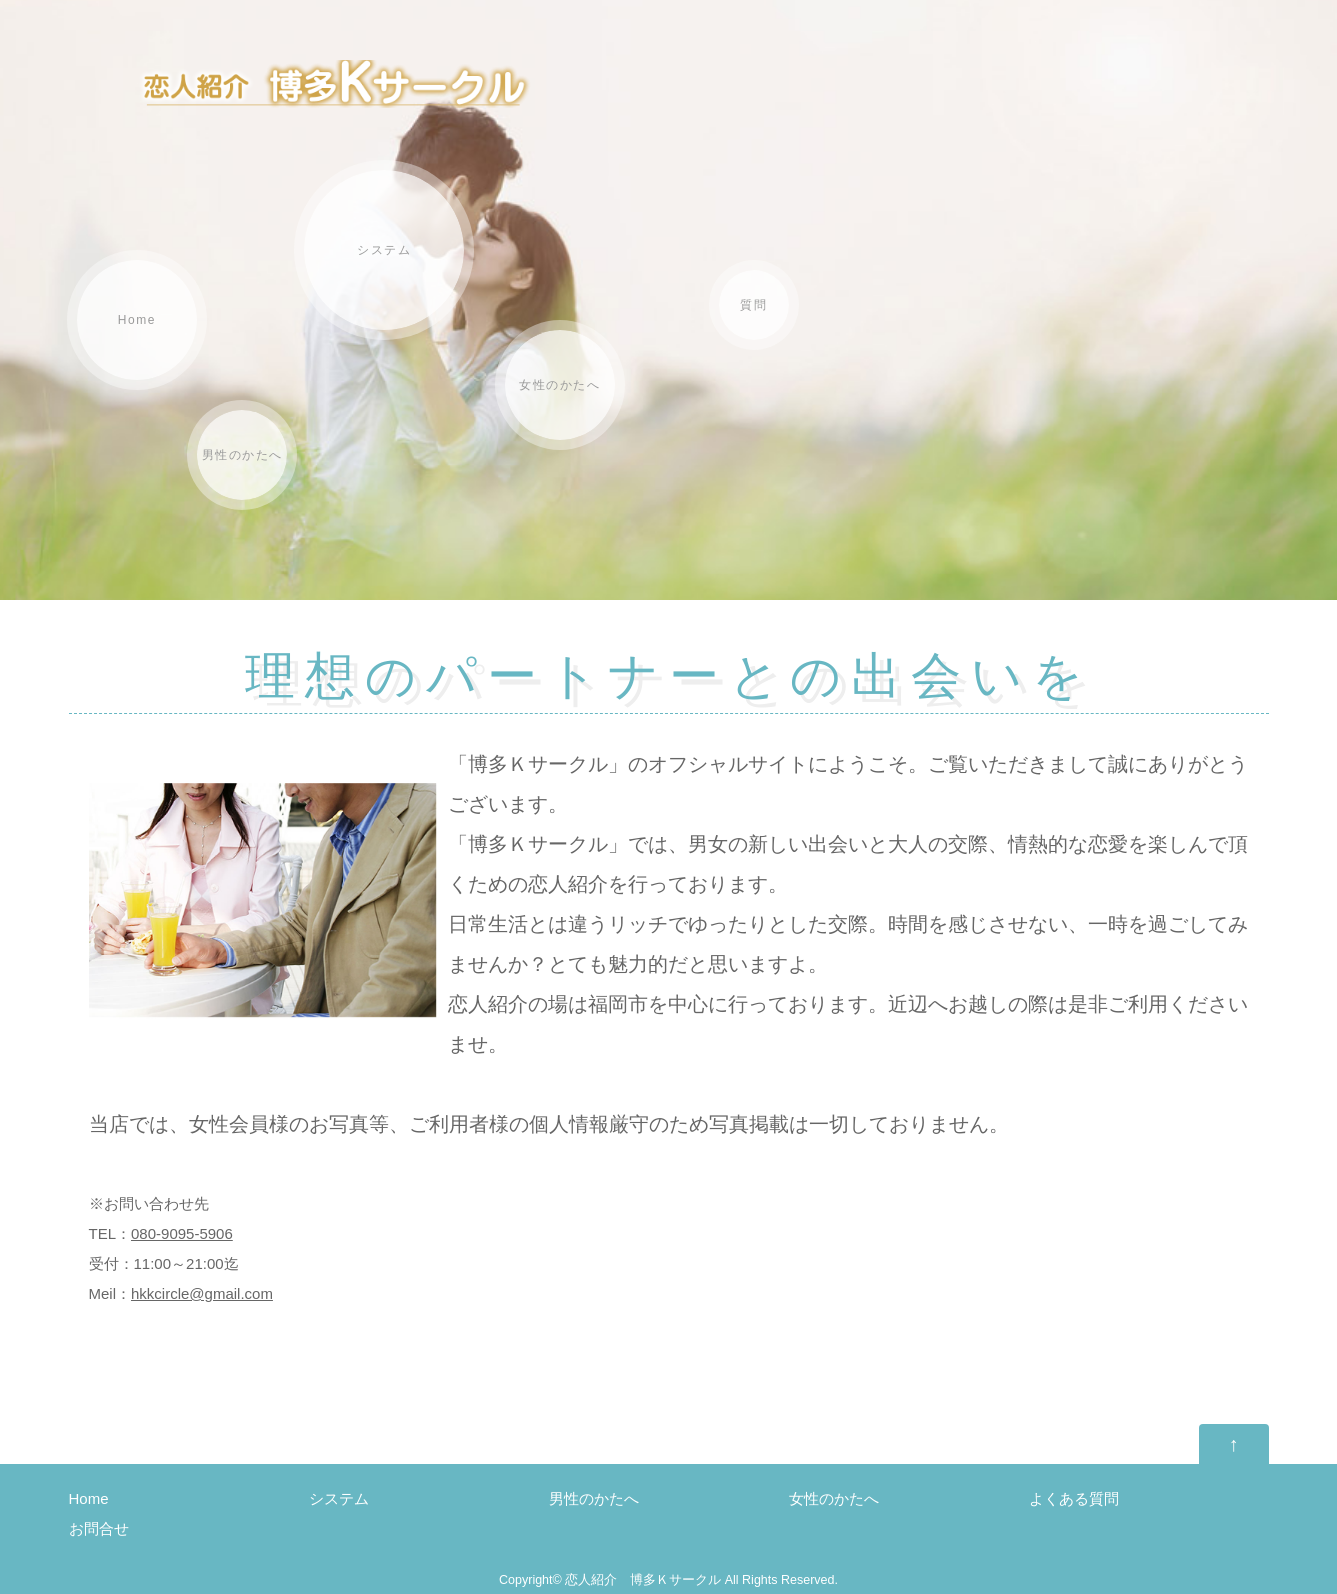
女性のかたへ (559, 385)
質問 (753, 305)
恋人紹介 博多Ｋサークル (643, 1580)
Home (137, 320)
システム (384, 250)
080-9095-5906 (182, 1233)
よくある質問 (1074, 1498)
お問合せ (99, 1528)
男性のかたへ (242, 455)
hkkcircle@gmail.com (202, 1293)
